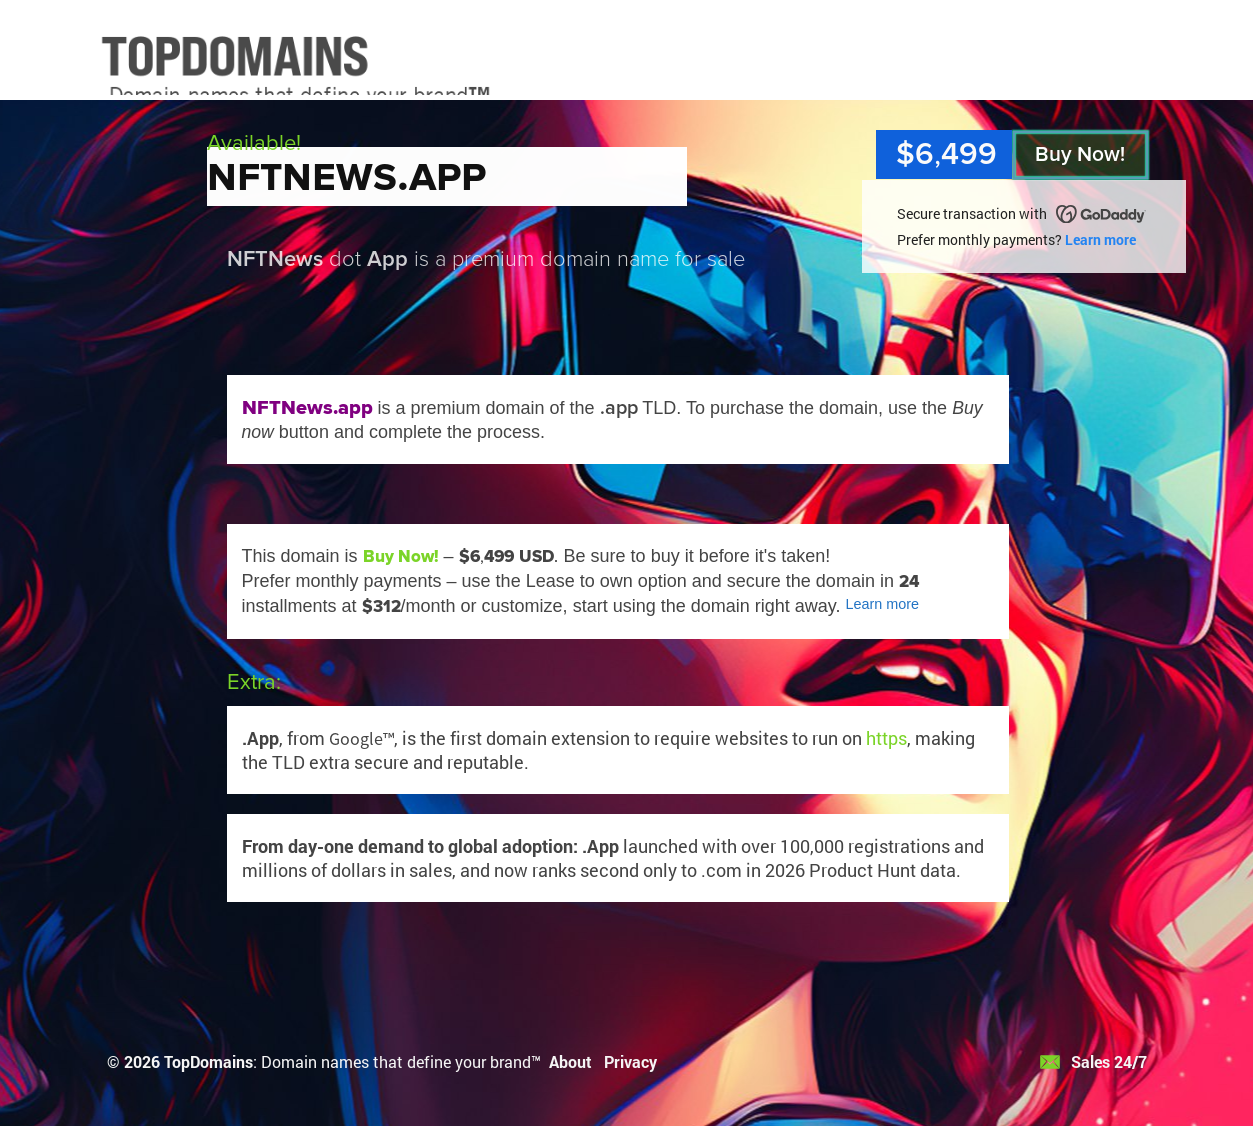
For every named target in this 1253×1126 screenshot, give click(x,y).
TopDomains (208, 1061)
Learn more (1100, 239)
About (570, 1061)
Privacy (630, 1061)
